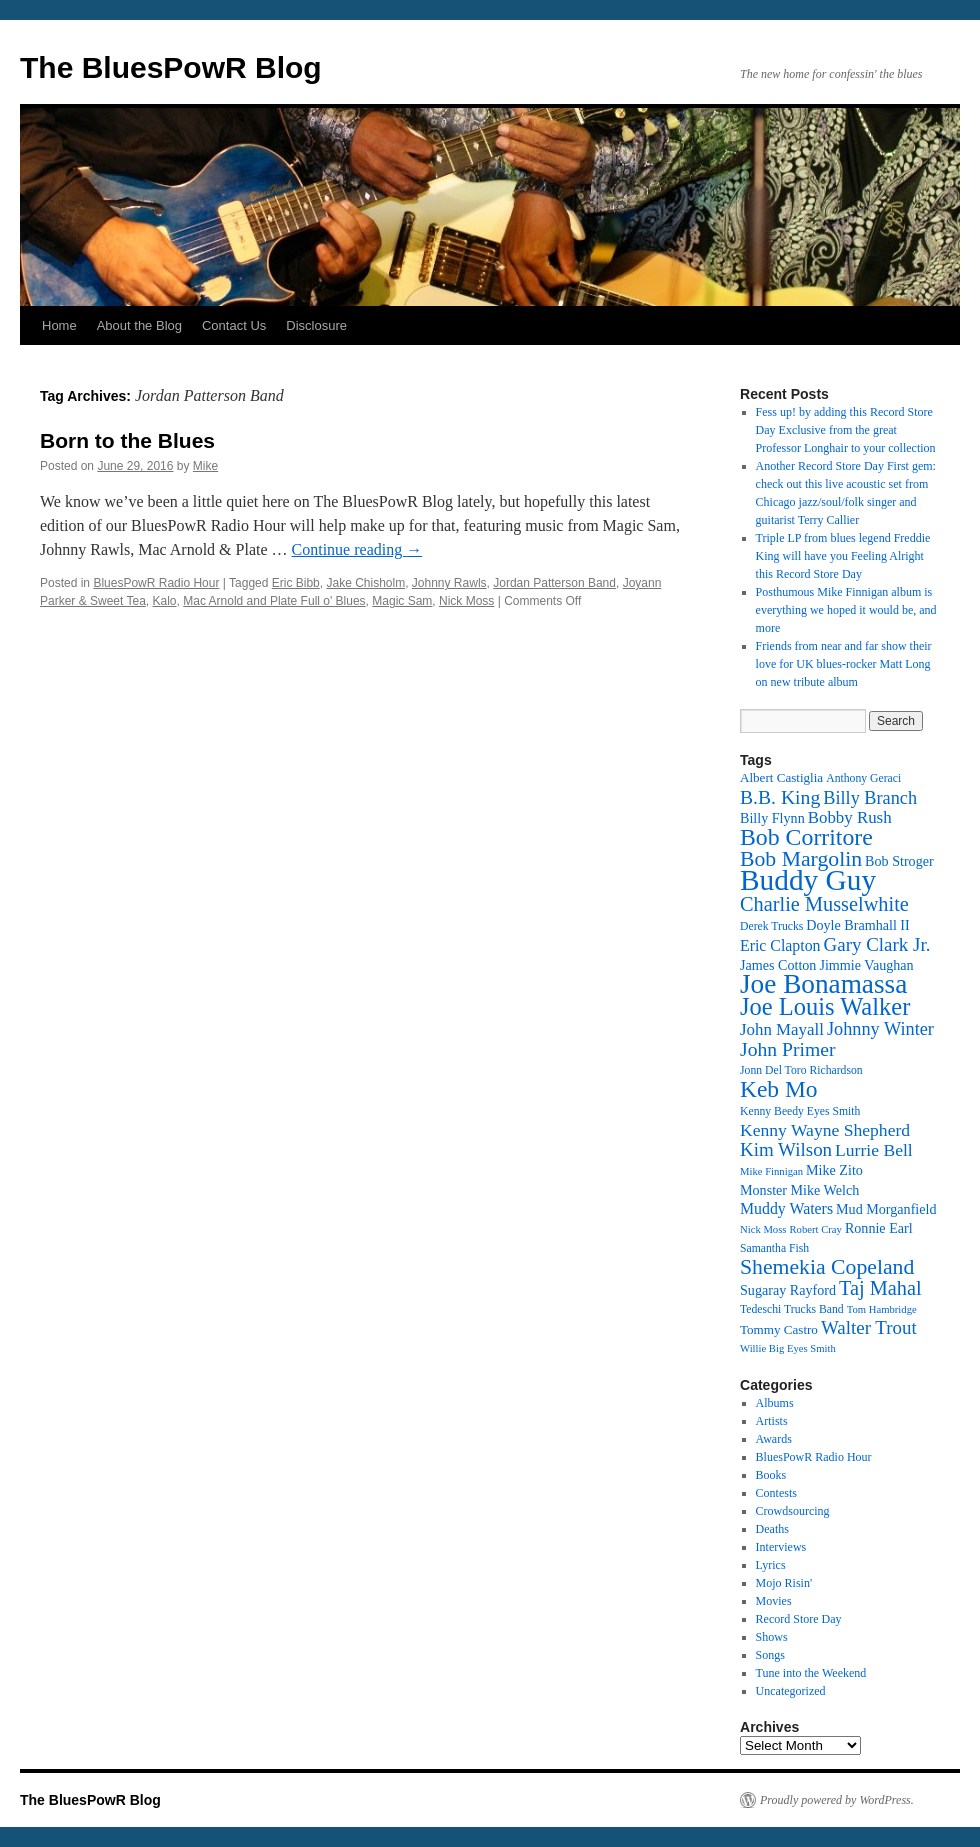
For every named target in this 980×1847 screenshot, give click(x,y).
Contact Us (234, 325)
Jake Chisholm (365, 583)
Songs (770, 1655)
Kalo (165, 601)
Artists (772, 1421)
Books (771, 1475)
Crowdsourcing (793, 1511)
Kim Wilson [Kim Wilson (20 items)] (786, 1149)
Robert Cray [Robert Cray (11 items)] (815, 1229)
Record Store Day (799, 1619)
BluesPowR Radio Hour (156, 583)
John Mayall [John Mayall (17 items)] (782, 1029)
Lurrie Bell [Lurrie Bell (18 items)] (874, 1150)
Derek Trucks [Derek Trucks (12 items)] (771, 926)
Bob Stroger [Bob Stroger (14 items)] (899, 861)
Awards (774, 1439)
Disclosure (316, 325)
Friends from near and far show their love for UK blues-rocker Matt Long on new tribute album (844, 664)
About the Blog (139, 325)
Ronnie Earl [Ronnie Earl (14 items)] (879, 1228)
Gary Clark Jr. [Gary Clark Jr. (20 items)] (877, 944)
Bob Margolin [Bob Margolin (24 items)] (801, 859)
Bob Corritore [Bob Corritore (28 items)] (806, 837)
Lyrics (771, 1565)
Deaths (772, 1529)
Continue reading (357, 549)
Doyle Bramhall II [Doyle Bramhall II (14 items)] (857, 925)
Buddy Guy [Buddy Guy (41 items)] (808, 880)
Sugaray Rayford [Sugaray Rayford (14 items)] (788, 1290)
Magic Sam (402, 601)
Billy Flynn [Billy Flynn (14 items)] (772, 818)
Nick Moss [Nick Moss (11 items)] (763, 1229)
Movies (774, 1601)
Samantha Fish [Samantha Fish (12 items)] (774, 1248)
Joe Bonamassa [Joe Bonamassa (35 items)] (823, 984)
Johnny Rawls (449, 583)
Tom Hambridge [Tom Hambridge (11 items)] (882, 1309)
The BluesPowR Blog (171, 67)
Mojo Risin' (784, 1583)
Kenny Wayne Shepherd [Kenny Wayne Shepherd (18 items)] (825, 1130)
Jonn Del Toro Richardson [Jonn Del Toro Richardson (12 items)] (801, 1070)
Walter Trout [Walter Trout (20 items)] (869, 1327)
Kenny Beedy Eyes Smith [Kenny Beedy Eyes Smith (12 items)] (800, 1111)
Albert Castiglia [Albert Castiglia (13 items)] (781, 777)
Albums (775, 1403)
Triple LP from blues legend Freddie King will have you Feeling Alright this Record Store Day (843, 556)
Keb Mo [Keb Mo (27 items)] (778, 1089)
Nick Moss (466, 601)
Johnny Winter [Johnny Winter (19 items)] (880, 1029)
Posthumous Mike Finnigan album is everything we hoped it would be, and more (846, 610)
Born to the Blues (127, 440)
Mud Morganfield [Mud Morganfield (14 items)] (886, 1209)
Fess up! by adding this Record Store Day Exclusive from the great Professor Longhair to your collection (846, 430)
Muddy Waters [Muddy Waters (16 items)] (786, 1208)
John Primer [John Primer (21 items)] (787, 1049)
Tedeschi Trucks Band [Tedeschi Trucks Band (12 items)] (792, 1309)
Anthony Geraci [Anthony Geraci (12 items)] (863, 778)
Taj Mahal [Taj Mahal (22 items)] (880, 1288)
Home (59, 325)
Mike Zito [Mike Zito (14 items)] (834, 1170)
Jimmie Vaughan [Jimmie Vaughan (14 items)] (866, 965)
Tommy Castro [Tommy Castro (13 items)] (779, 1329)
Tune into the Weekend (811, 1673)
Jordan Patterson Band (554, 583)
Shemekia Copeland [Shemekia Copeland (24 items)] (827, 1267)
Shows (772, 1637)
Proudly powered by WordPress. (837, 1800)
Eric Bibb (296, 583)
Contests (776, 1493)
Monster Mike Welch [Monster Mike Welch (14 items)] (799, 1190)
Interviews (781, 1547)
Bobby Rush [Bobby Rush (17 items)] (850, 817)
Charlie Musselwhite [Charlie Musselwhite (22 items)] (824, 904)
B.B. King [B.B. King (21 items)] (780, 797)
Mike (205, 466)
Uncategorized (791, 1691)
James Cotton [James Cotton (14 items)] (778, 965)
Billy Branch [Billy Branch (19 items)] (870, 798)
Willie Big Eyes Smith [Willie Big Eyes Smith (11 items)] (788, 1348)
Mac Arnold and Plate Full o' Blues (274, 601)
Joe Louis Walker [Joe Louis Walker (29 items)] (825, 1006)
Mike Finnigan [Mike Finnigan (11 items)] (771, 1171)
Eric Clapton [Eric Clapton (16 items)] (780, 945)
